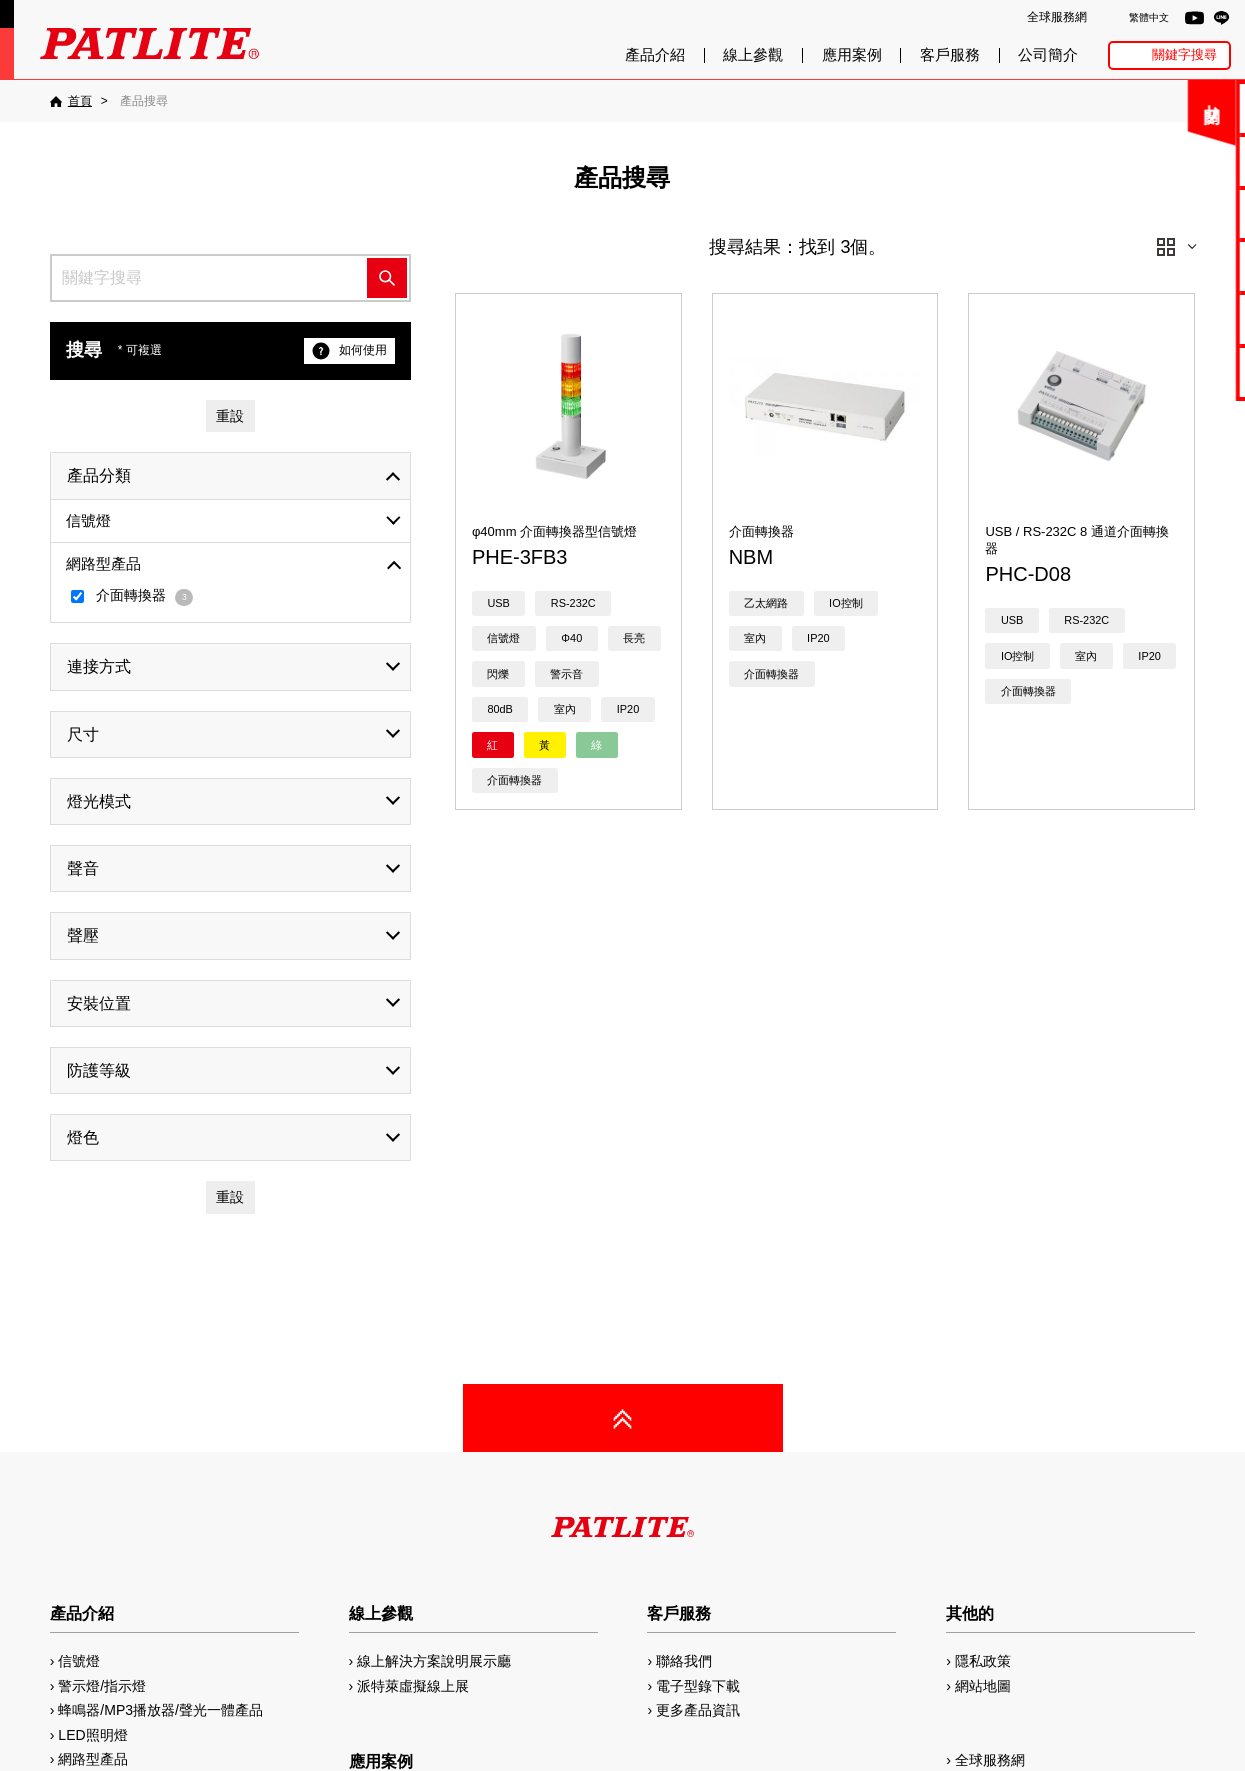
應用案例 (852, 55)
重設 (230, 416)
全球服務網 (1057, 17)
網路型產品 (1176, 371)
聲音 (83, 868)
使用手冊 (1177, 213)
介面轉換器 (132, 596)
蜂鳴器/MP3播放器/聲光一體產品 (160, 1710)
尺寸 (83, 734)
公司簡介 (1048, 55)
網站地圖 (983, 1686)
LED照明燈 (92, 1735)
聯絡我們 (1177, 107)
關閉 (1084, 114)
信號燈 (88, 520)
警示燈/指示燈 (102, 1686)
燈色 (83, 1137)
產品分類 (99, 475)
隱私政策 (983, 1661)
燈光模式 (99, 801)
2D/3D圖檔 (1176, 265)
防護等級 (99, 1070)
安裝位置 (99, 1003)
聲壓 (83, 935)
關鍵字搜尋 (1184, 54)
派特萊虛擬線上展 (413, 1686)
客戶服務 (950, 55)
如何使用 (349, 351)
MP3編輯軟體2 (1176, 318)
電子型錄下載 (1177, 160)
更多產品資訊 (698, 1710)
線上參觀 (753, 55)
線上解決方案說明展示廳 (434, 1661)
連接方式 (99, 666)
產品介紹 (655, 55)
